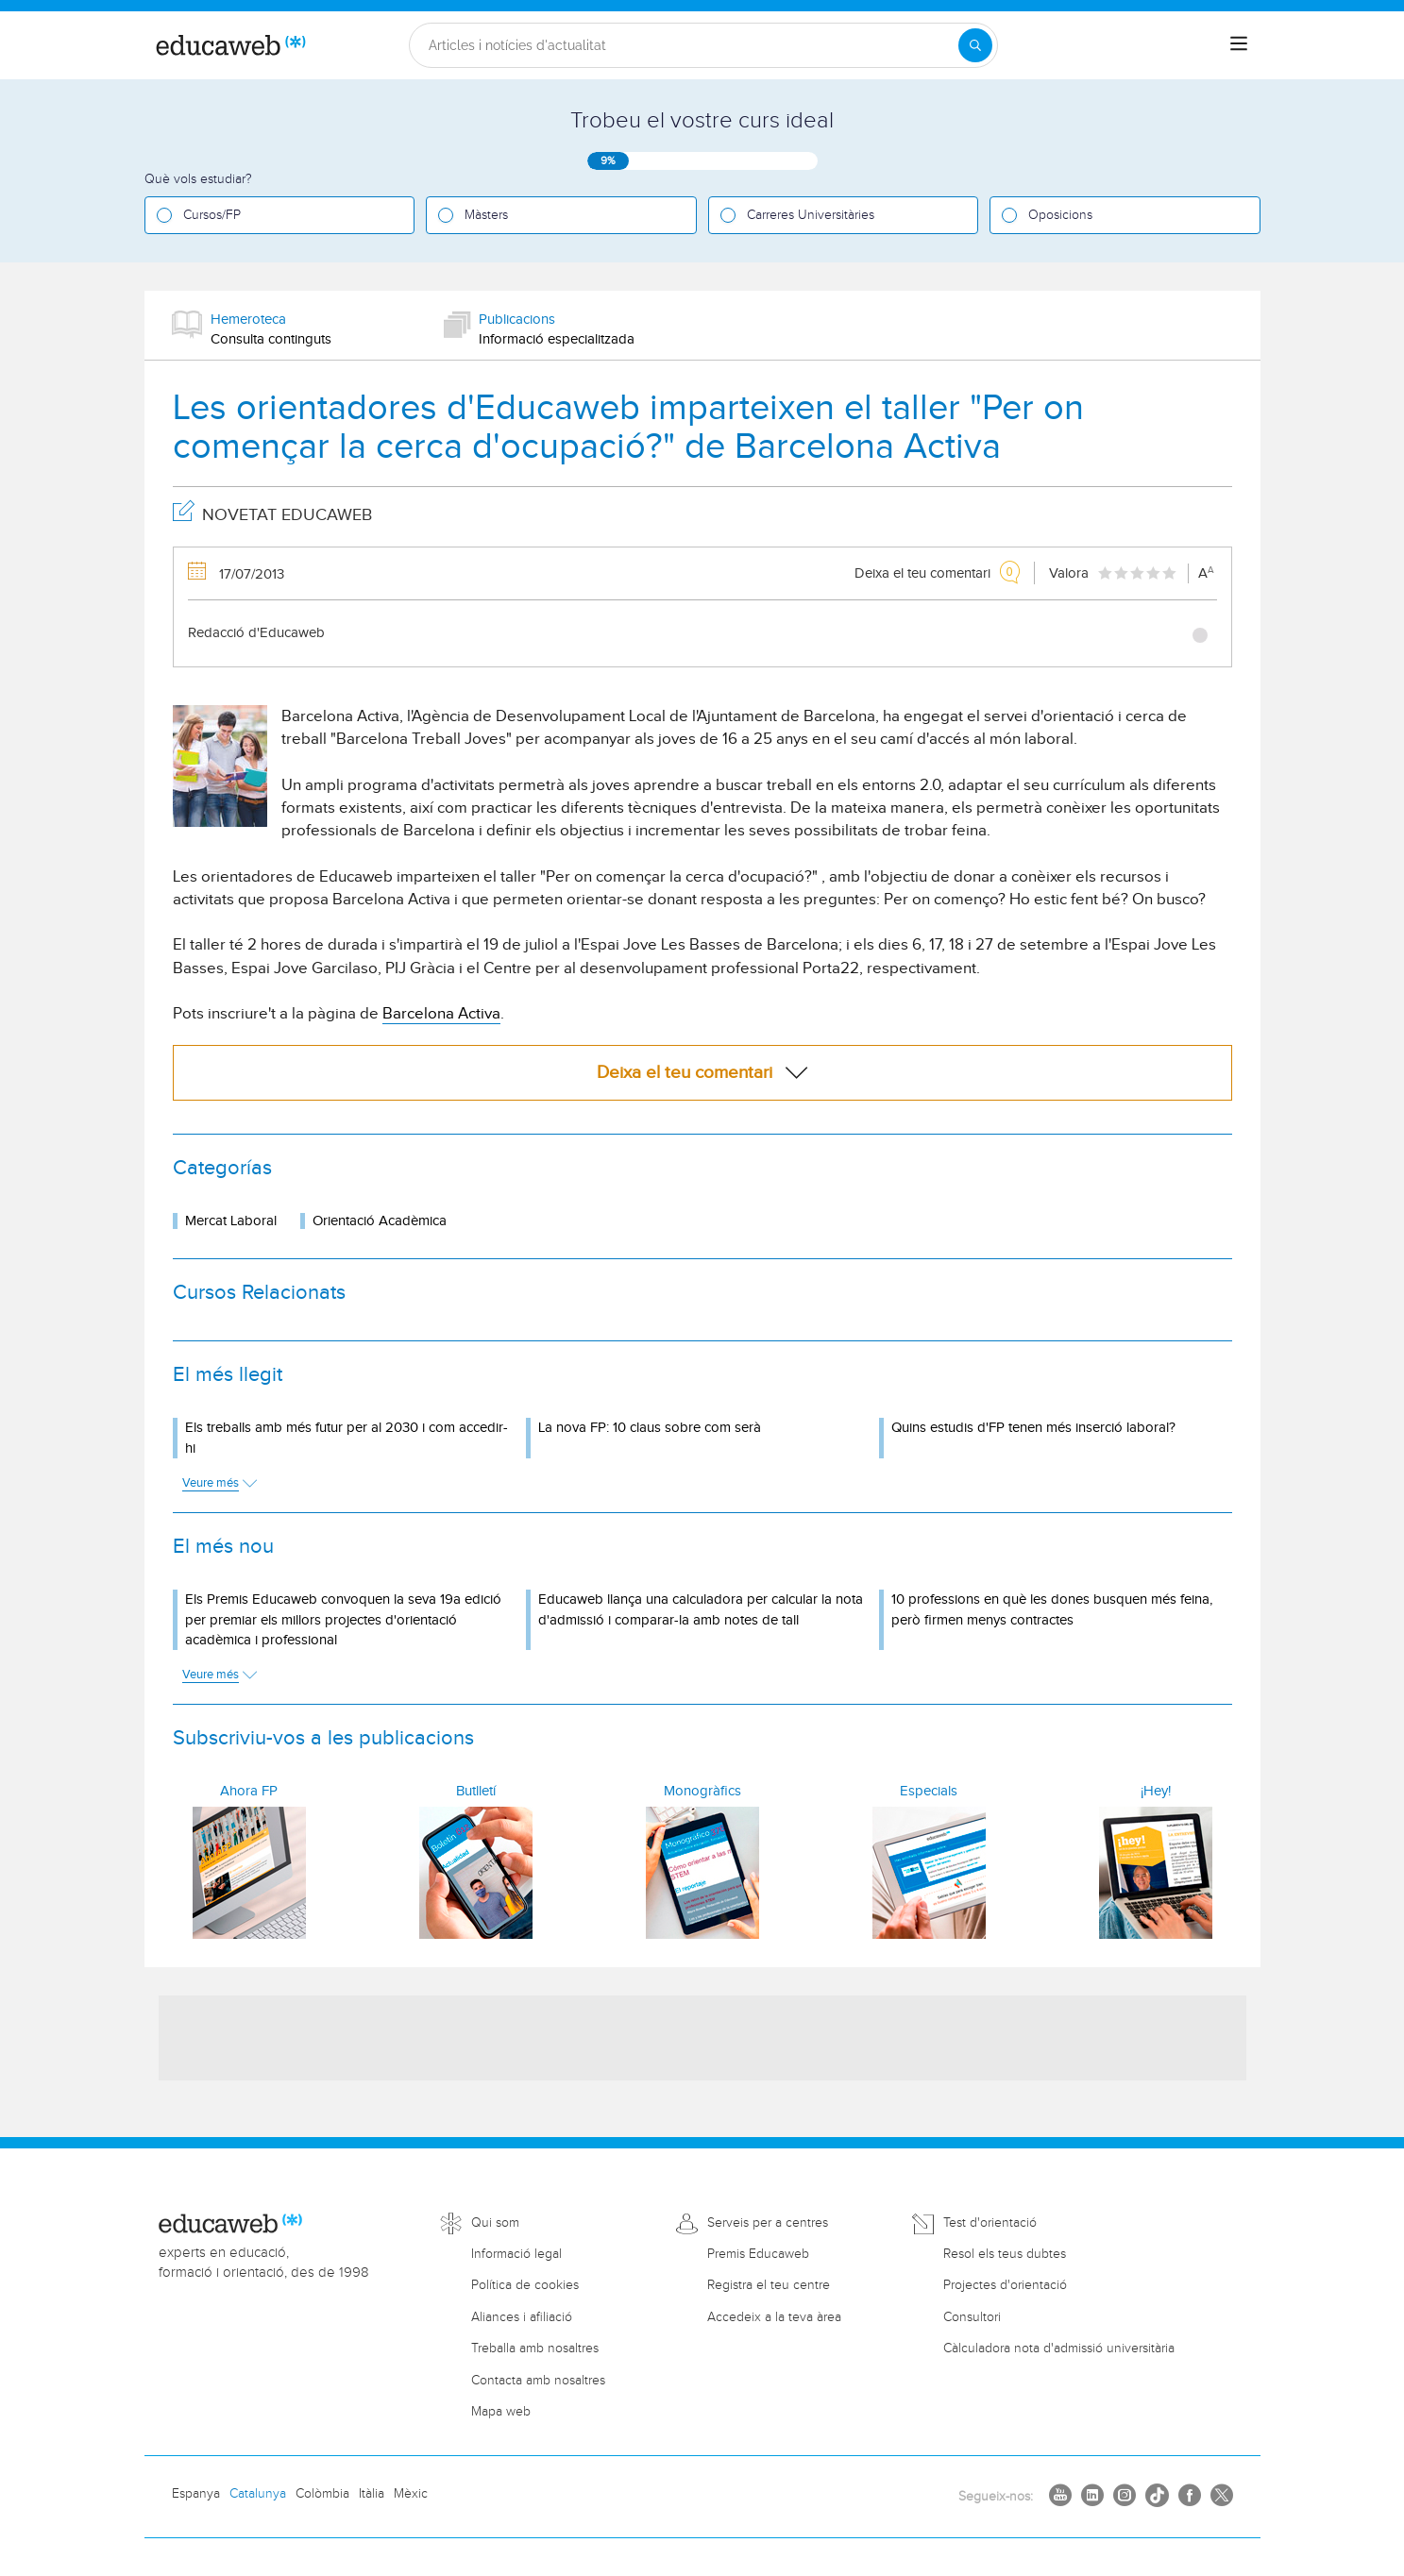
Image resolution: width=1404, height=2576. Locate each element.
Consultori (972, 2317)
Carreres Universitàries (810, 215)
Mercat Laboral (231, 1221)
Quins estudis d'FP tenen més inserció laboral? (1033, 1428)
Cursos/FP (212, 215)
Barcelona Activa (441, 1013)
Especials (928, 1791)
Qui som (495, 2223)
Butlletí (476, 1791)
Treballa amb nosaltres (535, 2348)
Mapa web (501, 2411)
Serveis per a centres (767, 2223)
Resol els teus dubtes (1004, 2254)
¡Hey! (1156, 1791)
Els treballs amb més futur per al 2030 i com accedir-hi (346, 1438)
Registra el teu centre (768, 2285)
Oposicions (1060, 215)
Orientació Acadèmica (380, 1221)
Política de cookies (525, 2285)
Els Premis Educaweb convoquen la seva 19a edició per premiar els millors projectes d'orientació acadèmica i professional (343, 1619)
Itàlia (371, 2493)
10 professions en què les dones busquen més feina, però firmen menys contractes (1051, 1609)
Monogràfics (702, 1791)
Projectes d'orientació (1005, 2285)
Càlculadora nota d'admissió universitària (1059, 2348)
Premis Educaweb (758, 2254)
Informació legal (516, 2254)
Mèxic (411, 2493)
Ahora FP (249, 1791)
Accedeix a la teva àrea (774, 2317)
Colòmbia (322, 2493)
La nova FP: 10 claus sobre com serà (649, 1428)
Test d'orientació (990, 2223)
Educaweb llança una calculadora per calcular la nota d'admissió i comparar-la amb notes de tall (700, 1609)
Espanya (196, 2493)
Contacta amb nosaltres (538, 2380)
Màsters (486, 215)
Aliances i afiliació (521, 2317)
